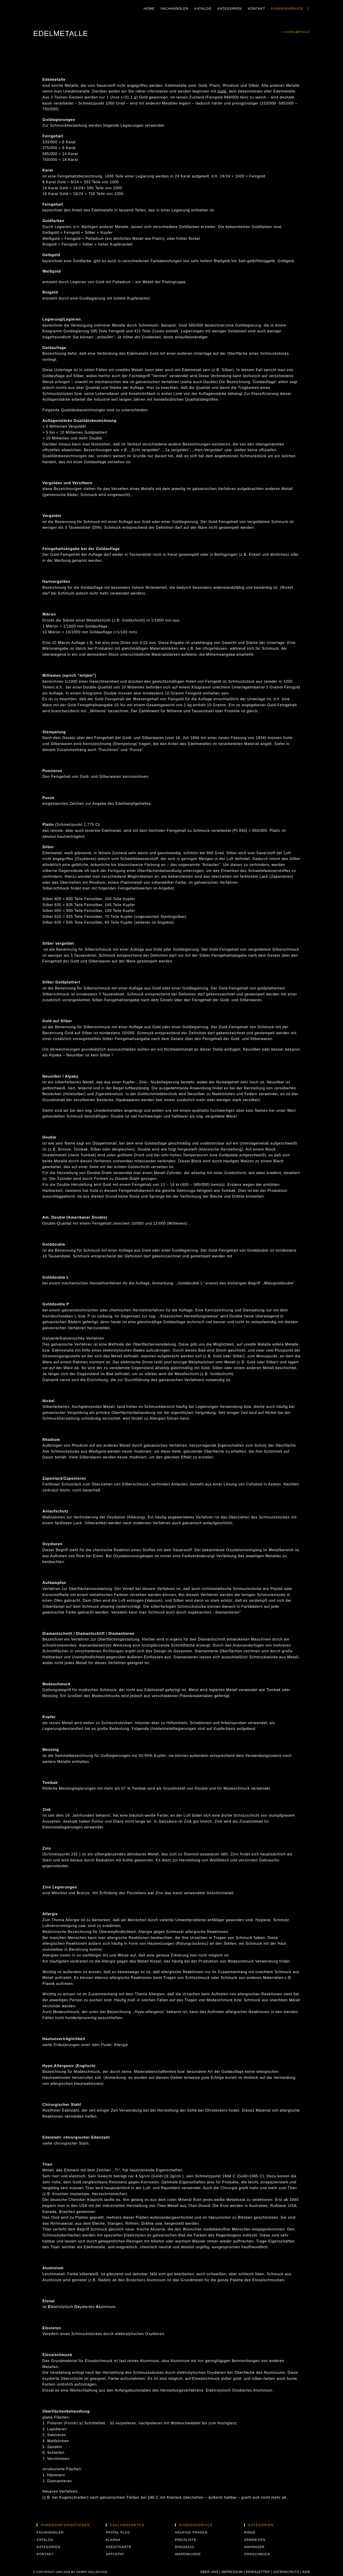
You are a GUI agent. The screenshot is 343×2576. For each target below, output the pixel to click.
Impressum (232, 2572)
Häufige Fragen (191, 2532)
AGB (306, 2572)
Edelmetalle (298, 32)
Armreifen (255, 2540)
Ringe (250, 2532)
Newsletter (258, 2572)
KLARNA (113, 2540)
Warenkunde (188, 2554)
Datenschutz (286, 2572)
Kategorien (48, 2547)
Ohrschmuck (257, 2554)
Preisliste (185, 2540)
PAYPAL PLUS (118, 2532)
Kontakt (45, 2554)
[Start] (282, 32)
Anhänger (254, 2547)
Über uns (209, 2572)
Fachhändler (50, 2532)
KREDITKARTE (118, 2547)
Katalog (45, 2540)
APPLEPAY (115, 2554)
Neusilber (252, 1049)
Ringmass (184, 2547)
